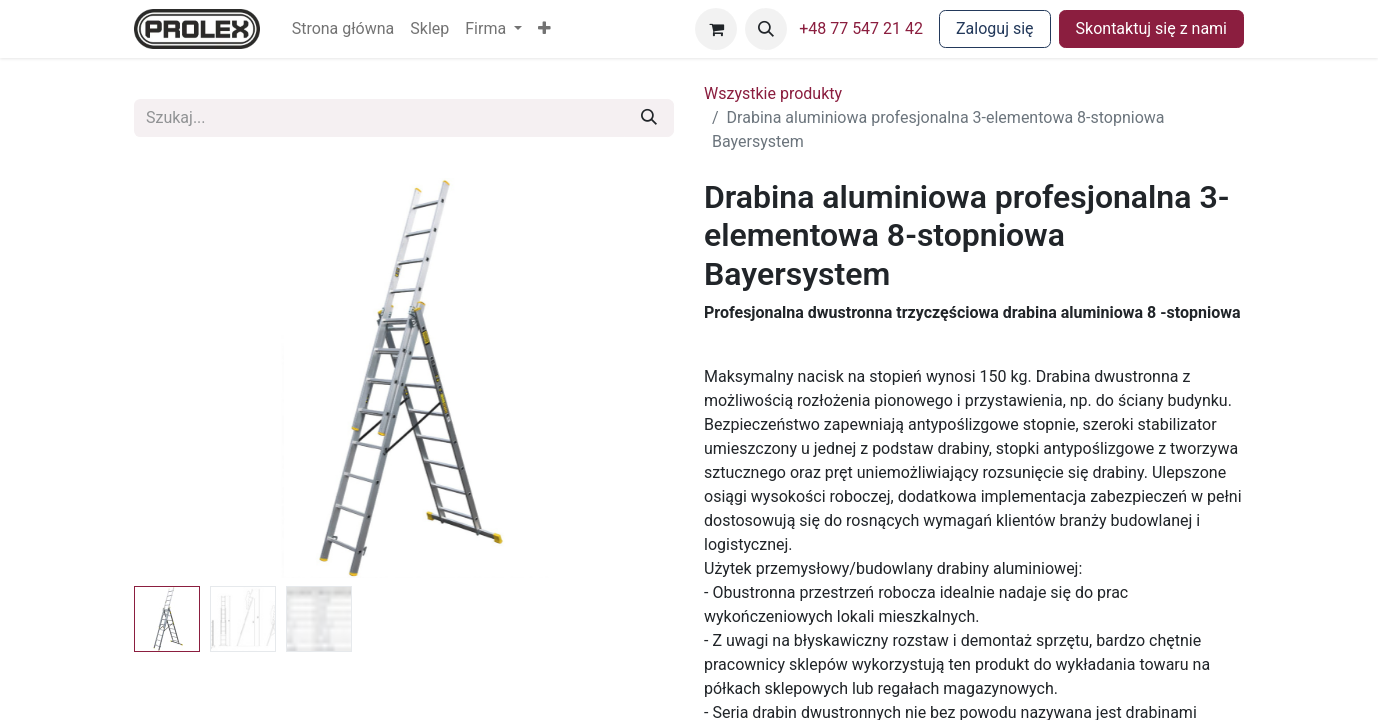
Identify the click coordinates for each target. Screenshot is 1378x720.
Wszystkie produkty (773, 93)
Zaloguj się (995, 28)
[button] (544, 29)
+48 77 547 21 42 (861, 28)
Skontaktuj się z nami (1151, 28)
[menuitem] (343, 29)
